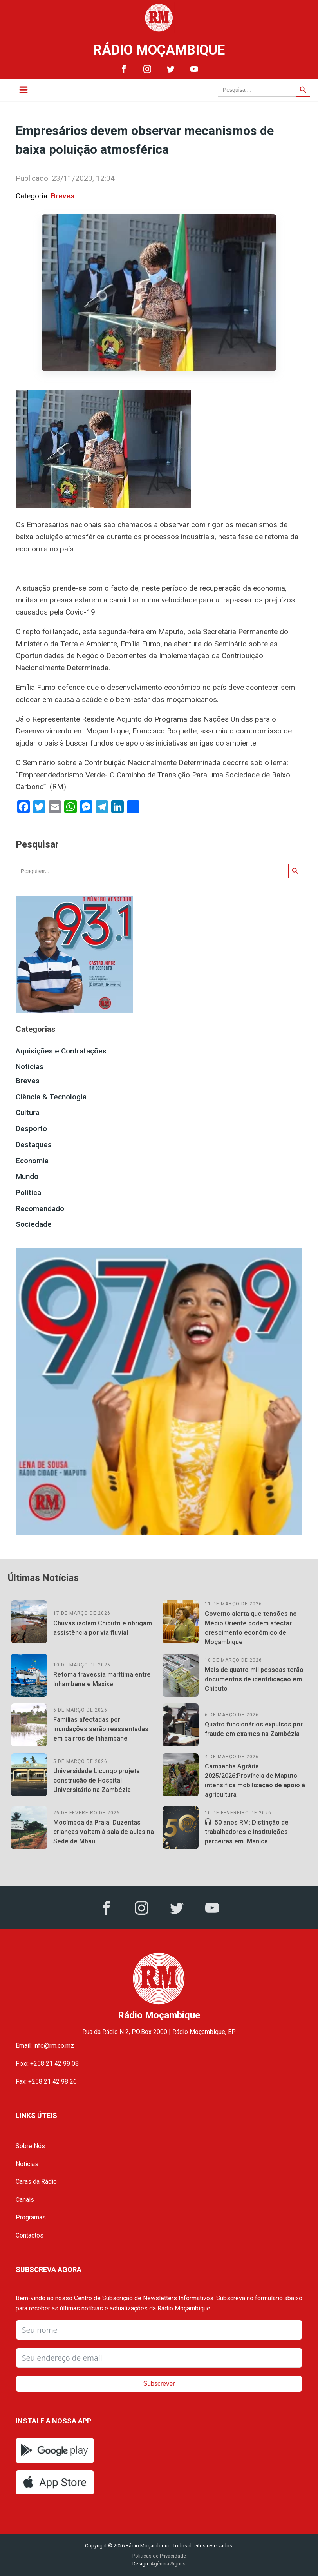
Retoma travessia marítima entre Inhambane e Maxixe (102, 1679)
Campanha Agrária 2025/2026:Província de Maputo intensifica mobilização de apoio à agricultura (255, 1780)
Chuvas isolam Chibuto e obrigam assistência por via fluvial (102, 1627)
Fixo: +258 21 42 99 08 (47, 2063)
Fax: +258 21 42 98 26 (46, 2081)
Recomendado (40, 1208)
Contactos (29, 2235)
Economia (32, 1160)
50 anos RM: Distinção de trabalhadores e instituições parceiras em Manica (247, 1832)
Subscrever (159, 2383)
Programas (31, 2217)
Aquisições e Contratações (61, 1050)
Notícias (29, 1066)
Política (28, 1192)
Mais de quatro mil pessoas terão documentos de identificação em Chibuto (254, 1679)
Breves (62, 195)
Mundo (27, 1176)
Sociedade (34, 1224)
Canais (25, 2199)
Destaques (34, 1144)
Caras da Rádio (36, 2181)
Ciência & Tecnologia (51, 1096)
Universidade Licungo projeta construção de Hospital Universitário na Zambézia (96, 1780)
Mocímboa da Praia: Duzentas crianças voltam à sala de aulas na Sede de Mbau (103, 1832)
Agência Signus (167, 2564)
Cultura (28, 1112)
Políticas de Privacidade (159, 2556)
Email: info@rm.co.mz (45, 2045)
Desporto (31, 1128)
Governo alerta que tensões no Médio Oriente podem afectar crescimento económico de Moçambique (251, 1628)
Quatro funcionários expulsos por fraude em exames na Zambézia (254, 1729)
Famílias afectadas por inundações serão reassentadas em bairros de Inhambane (100, 1729)
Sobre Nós (30, 2146)
